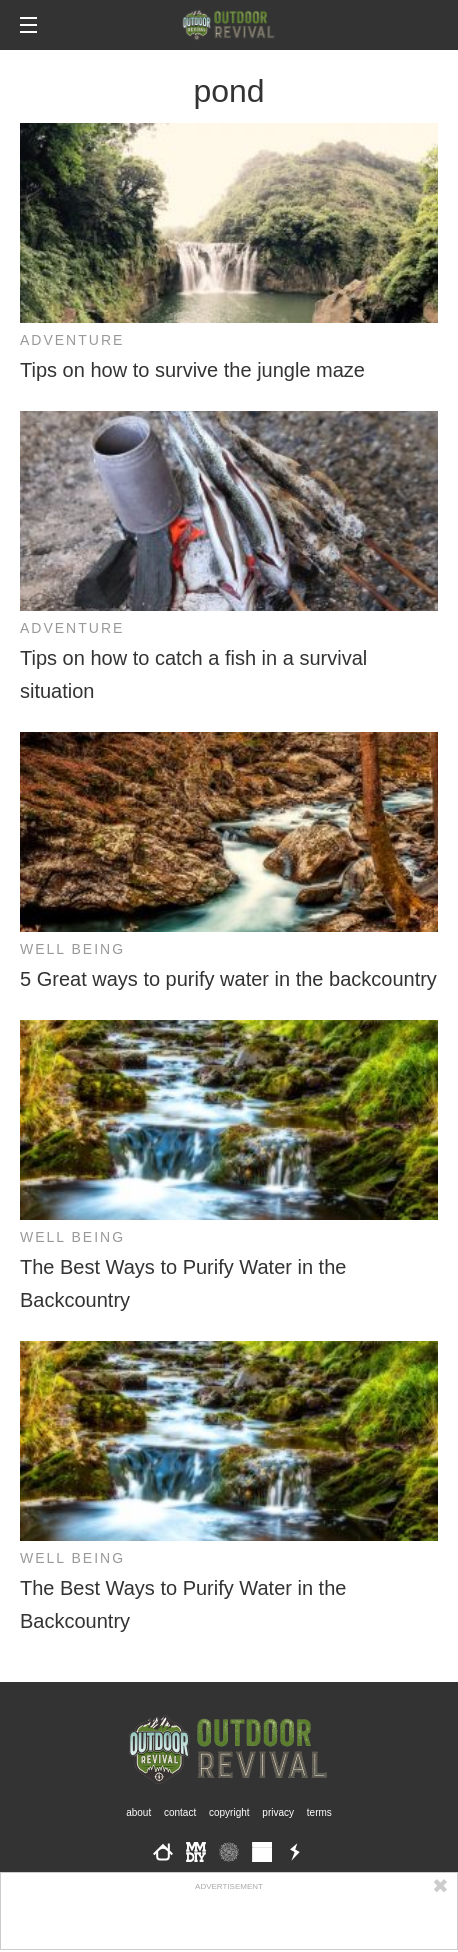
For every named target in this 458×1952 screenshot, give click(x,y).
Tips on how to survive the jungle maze (192, 370)
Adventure (72, 340)
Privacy (278, 1812)
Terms (319, 1812)
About (138, 1812)
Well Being (72, 949)
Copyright (229, 1812)
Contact (180, 1812)
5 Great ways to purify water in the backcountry (228, 979)
